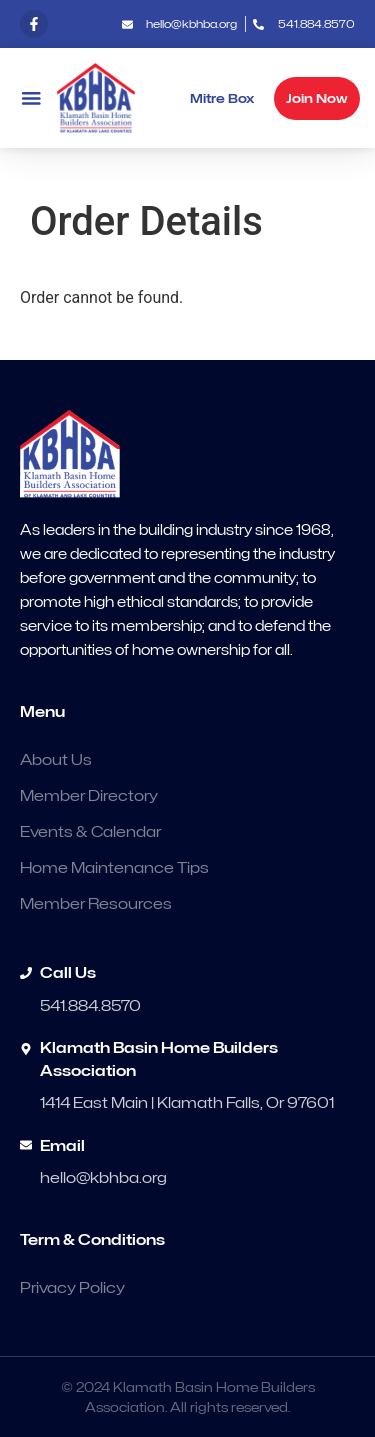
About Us (56, 760)
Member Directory (89, 796)
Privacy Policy (72, 1288)
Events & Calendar (90, 832)
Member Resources (96, 904)
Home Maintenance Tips (114, 868)
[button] (31, 98)
